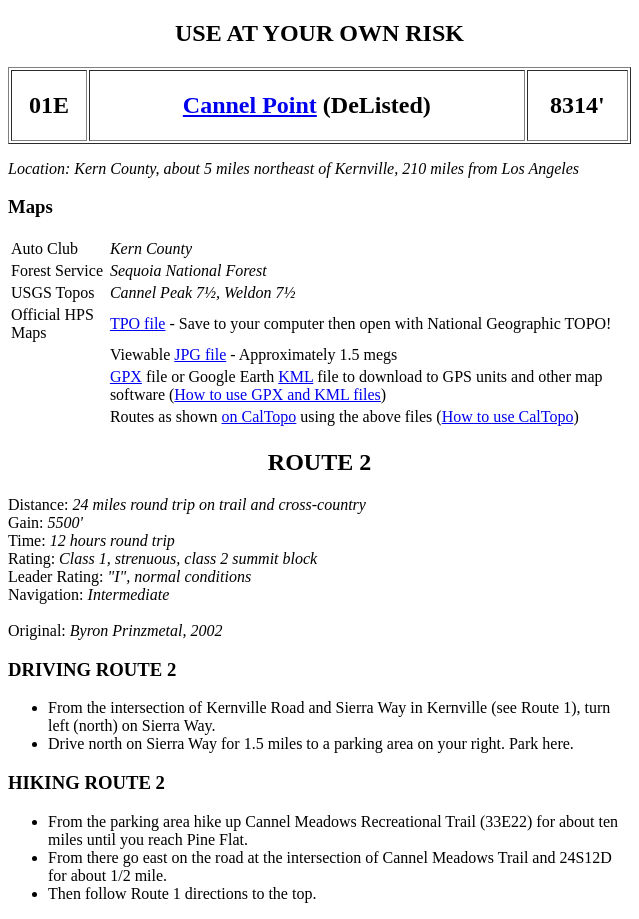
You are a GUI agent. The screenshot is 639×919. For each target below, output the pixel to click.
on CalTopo (258, 416)
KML (295, 376)
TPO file (138, 323)
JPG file (200, 354)
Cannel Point (250, 105)
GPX (126, 376)
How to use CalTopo (508, 416)
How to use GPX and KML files (277, 394)
